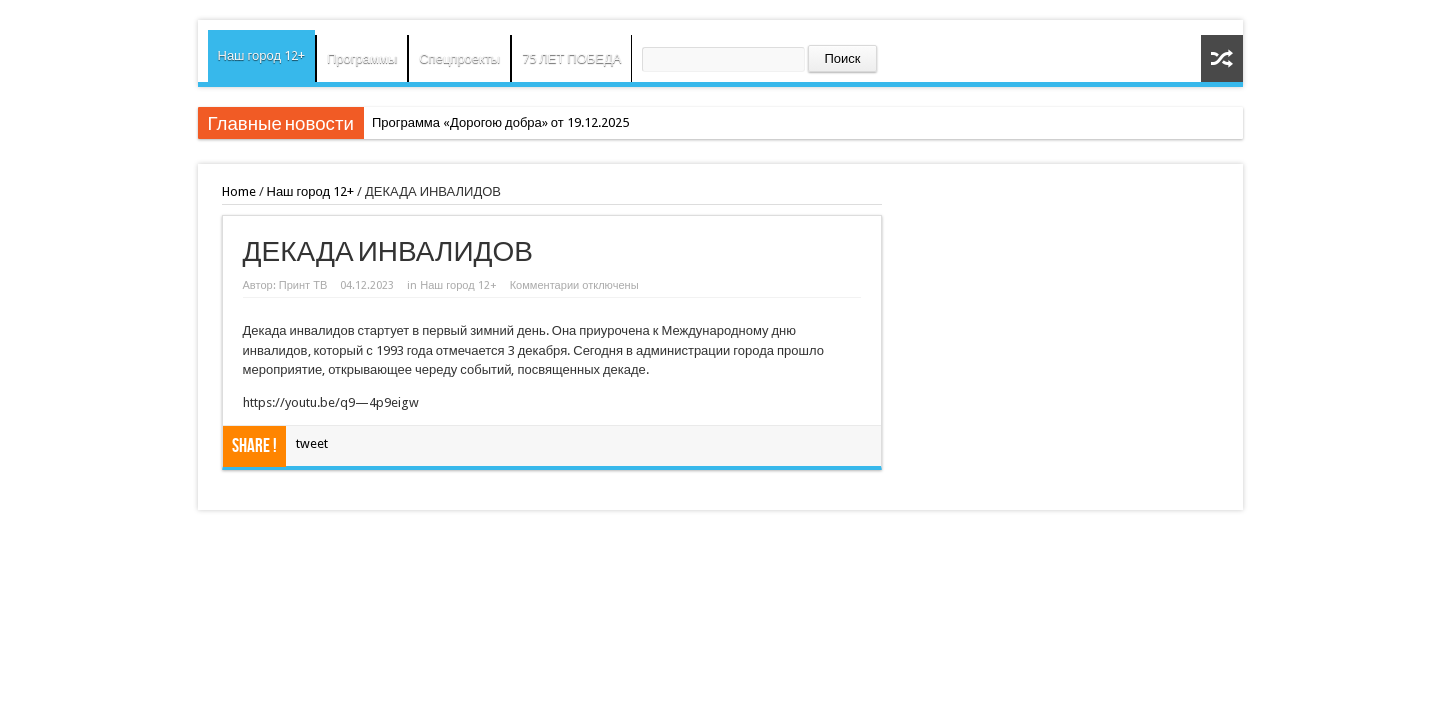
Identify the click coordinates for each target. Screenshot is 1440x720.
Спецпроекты (459, 58)
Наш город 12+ (262, 55)
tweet (312, 443)
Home (239, 191)
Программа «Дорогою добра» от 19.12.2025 (500, 122)
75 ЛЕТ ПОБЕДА (571, 58)
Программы (362, 58)
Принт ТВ (303, 285)
